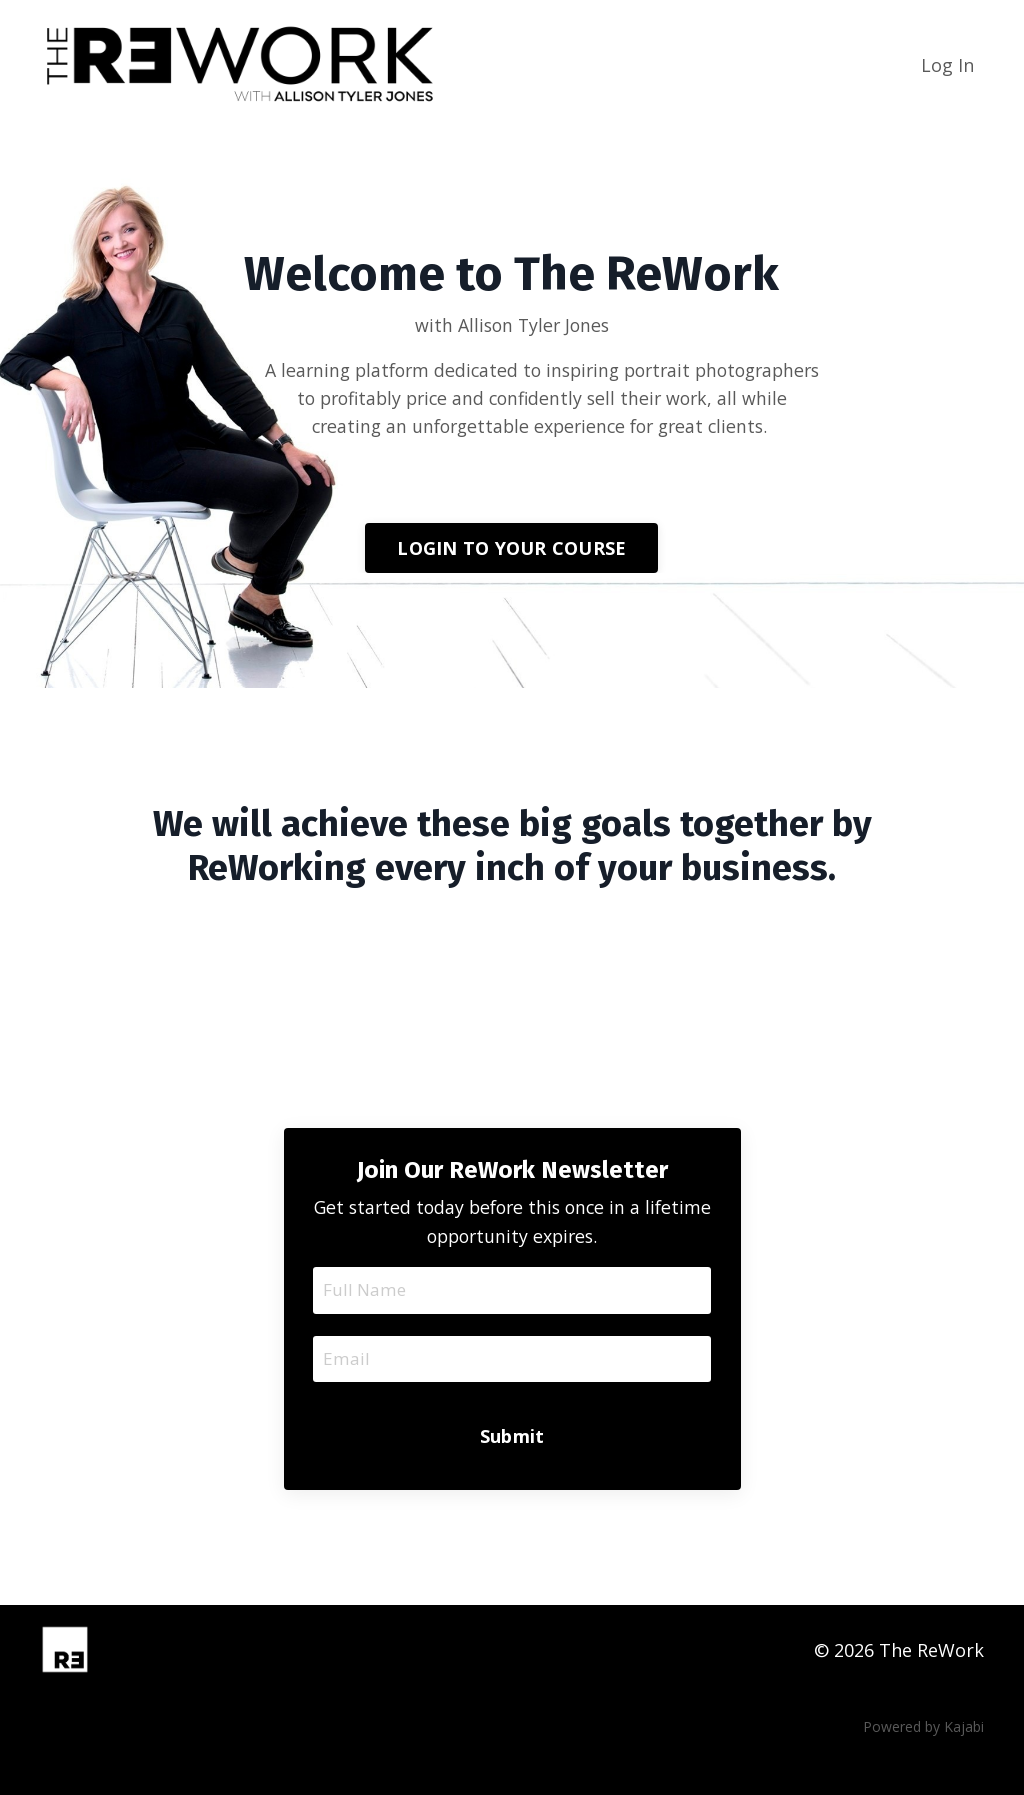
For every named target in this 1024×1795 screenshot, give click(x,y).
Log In (947, 65)
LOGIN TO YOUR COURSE (511, 579)
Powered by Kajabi (923, 1763)
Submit (512, 1472)
